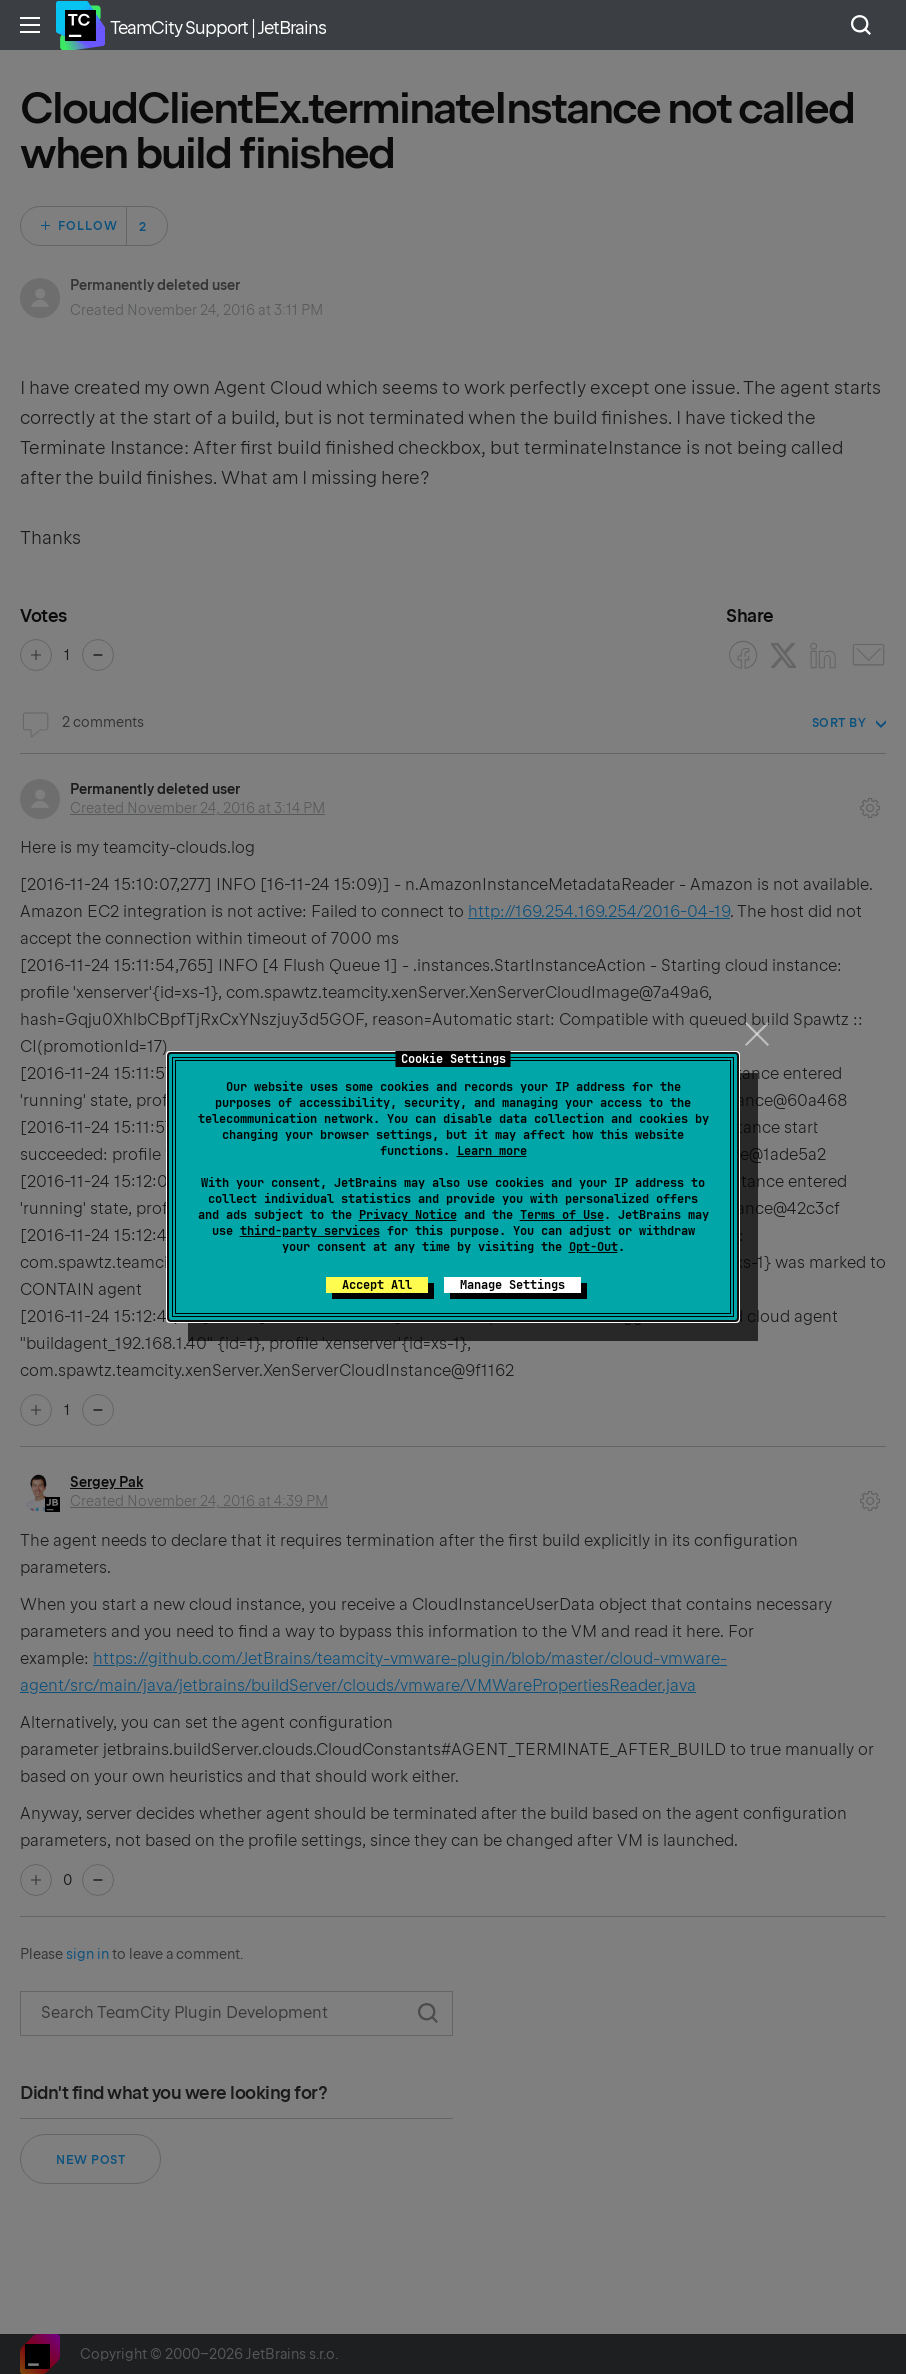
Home (80, 25)
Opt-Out (593, 1247)
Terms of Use (562, 1215)
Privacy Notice (408, 1215)
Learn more (492, 1151)
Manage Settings (512, 1285)
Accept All (377, 1285)
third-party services (310, 1231)
